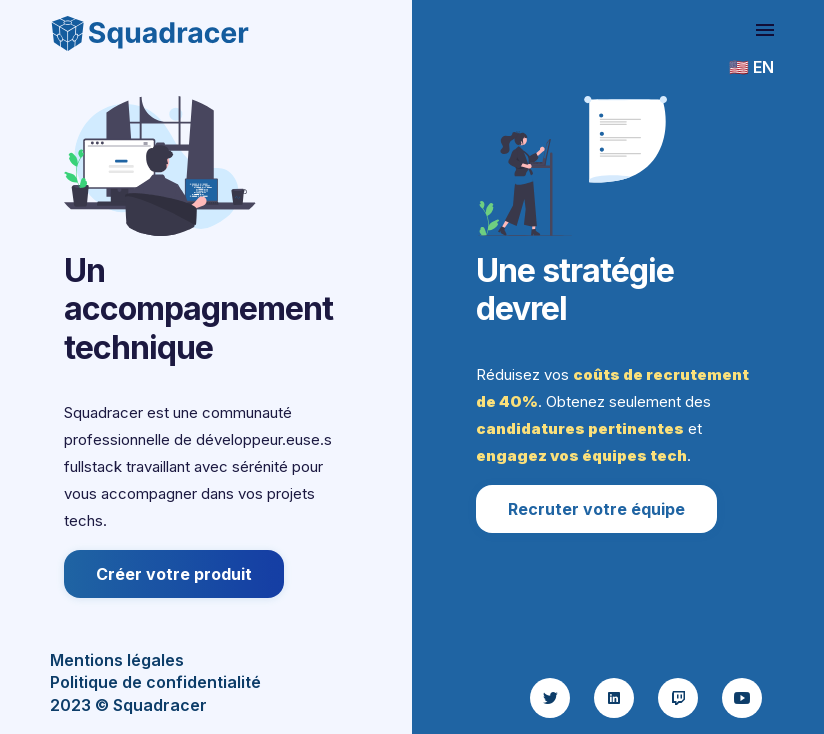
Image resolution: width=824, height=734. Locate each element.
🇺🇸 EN (751, 67)
